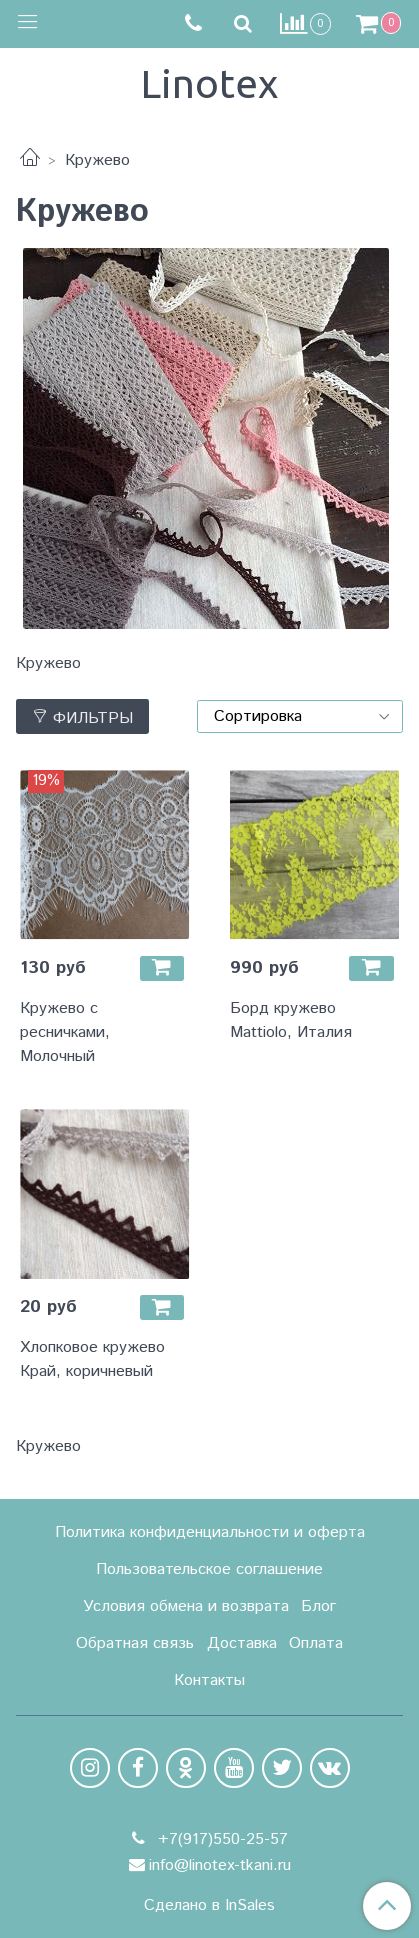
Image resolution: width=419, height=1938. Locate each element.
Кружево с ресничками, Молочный (65, 1032)
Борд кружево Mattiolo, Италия (291, 1020)
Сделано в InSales (209, 1906)
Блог (318, 1606)
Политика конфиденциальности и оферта (210, 1532)
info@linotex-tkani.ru (220, 1865)
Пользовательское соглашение (209, 1569)
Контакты (209, 1680)
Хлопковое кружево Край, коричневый (92, 1359)
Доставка (242, 1643)
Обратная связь (135, 1643)
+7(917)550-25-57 (220, 1839)
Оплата (316, 1643)
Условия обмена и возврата (186, 1606)
